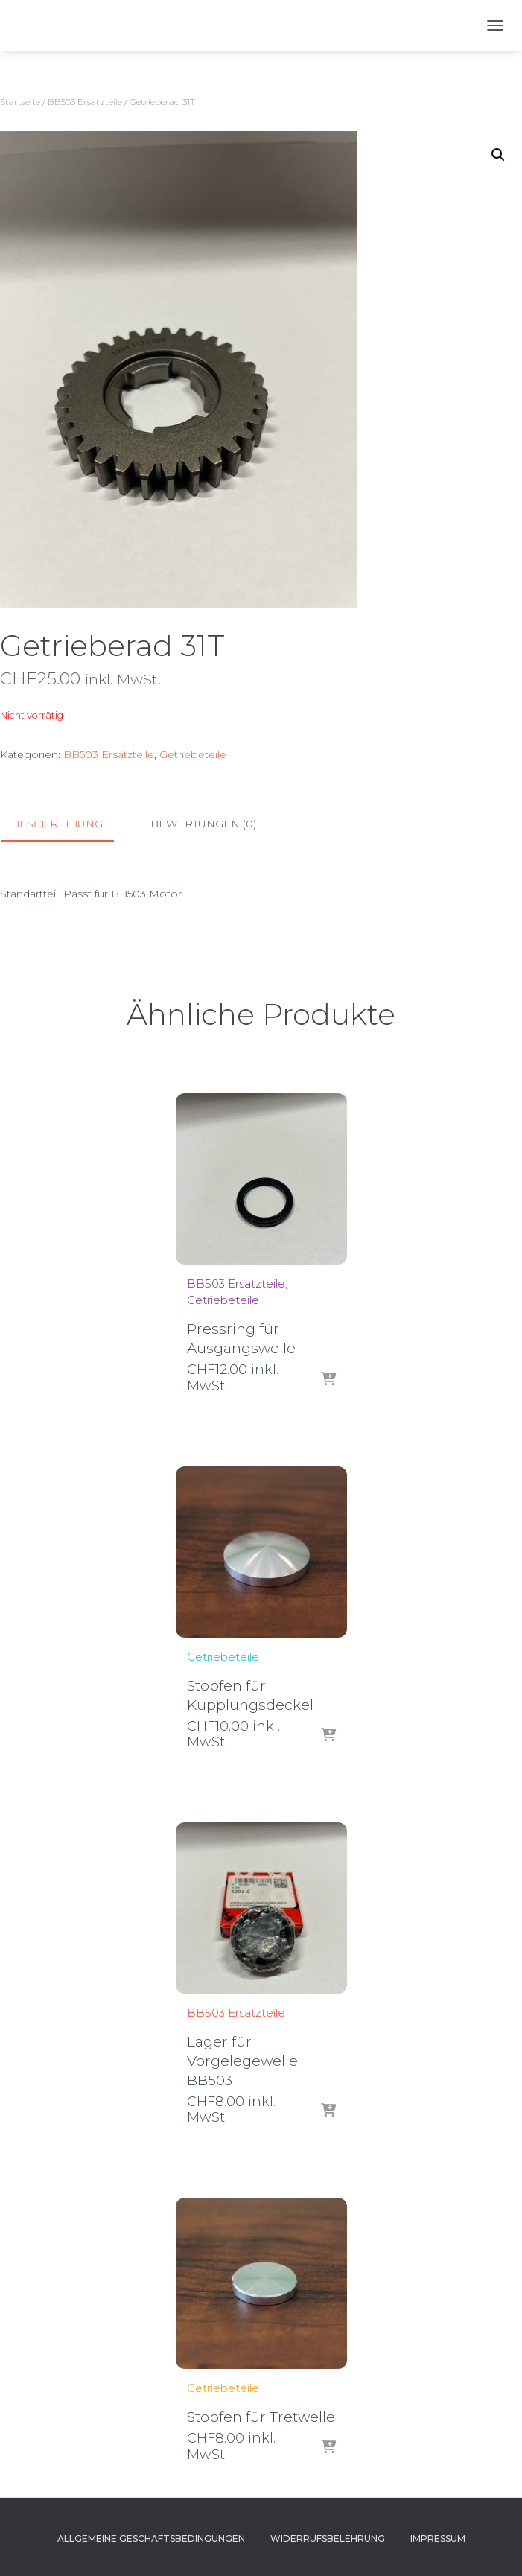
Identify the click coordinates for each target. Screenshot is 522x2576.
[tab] (68, 824)
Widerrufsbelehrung (327, 2538)
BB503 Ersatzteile (85, 101)
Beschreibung (57, 823)
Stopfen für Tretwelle (261, 2417)
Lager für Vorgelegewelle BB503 (242, 2061)
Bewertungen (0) (203, 823)
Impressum (437, 2538)
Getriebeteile (192, 754)
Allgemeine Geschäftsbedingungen (151, 2538)
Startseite (20, 101)
